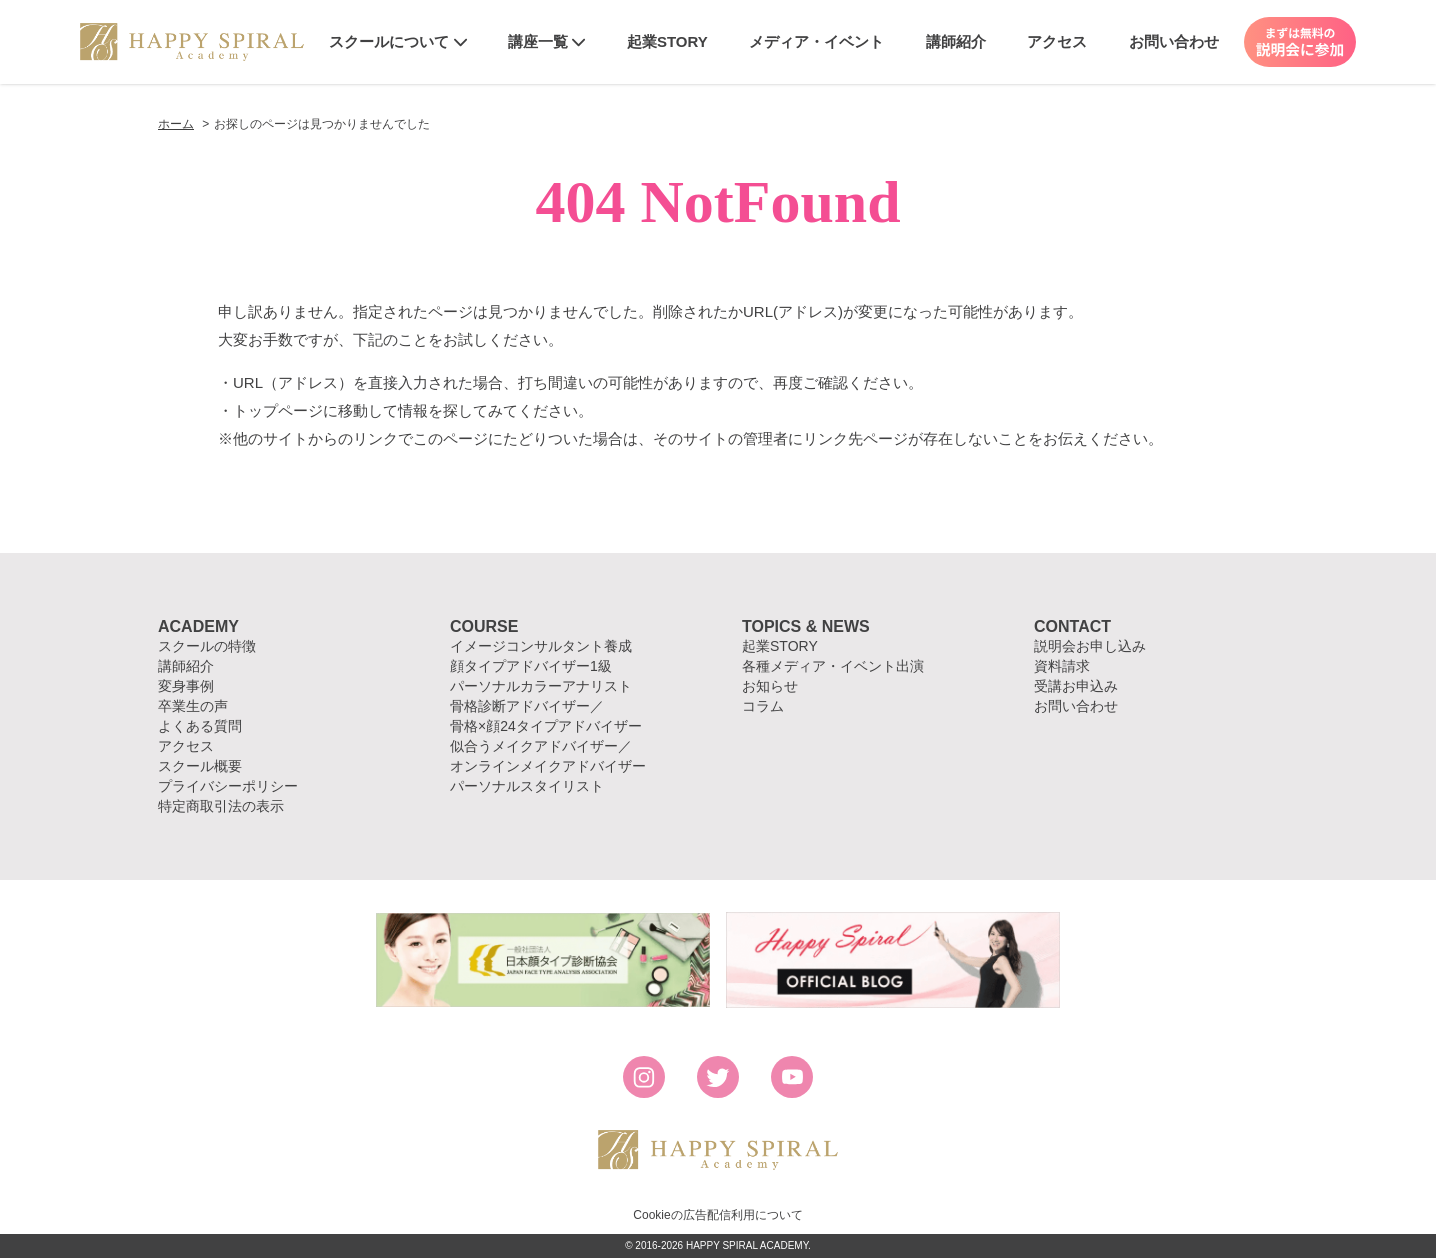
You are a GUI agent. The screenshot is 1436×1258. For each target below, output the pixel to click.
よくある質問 (200, 726)
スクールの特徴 (207, 646)
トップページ (278, 410)
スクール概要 (200, 766)
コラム (763, 706)
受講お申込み (1076, 686)
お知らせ (770, 686)
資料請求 (1062, 666)
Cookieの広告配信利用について (717, 1215)
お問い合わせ (1174, 41)
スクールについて (397, 41)
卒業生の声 (193, 706)
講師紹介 (956, 41)
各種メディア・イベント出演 (833, 666)
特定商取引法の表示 (221, 806)
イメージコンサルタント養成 (541, 646)
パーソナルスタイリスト (527, 786)
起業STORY (667, 41)
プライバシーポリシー (228, 786)
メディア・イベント (816, 41)
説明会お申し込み (1090, 646)
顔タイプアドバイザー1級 (531, 666)
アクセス (1057, 41)
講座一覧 (546, 41)
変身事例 (186, 686)
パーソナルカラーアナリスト (541, 686)
